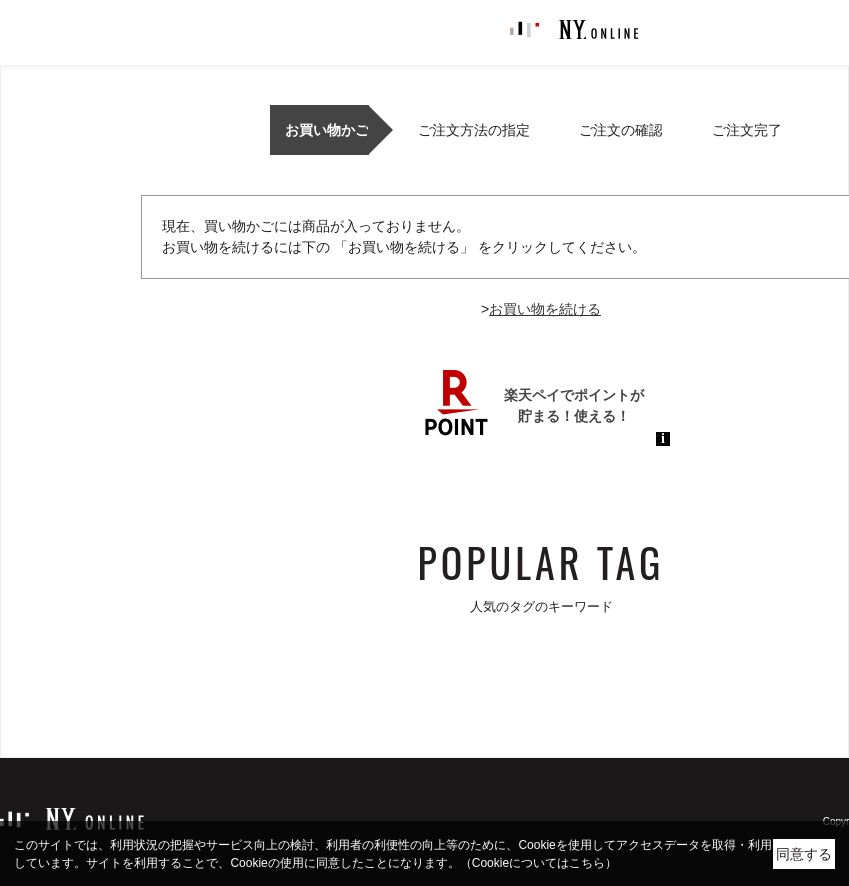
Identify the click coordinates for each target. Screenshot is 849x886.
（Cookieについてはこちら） (538, 863)
